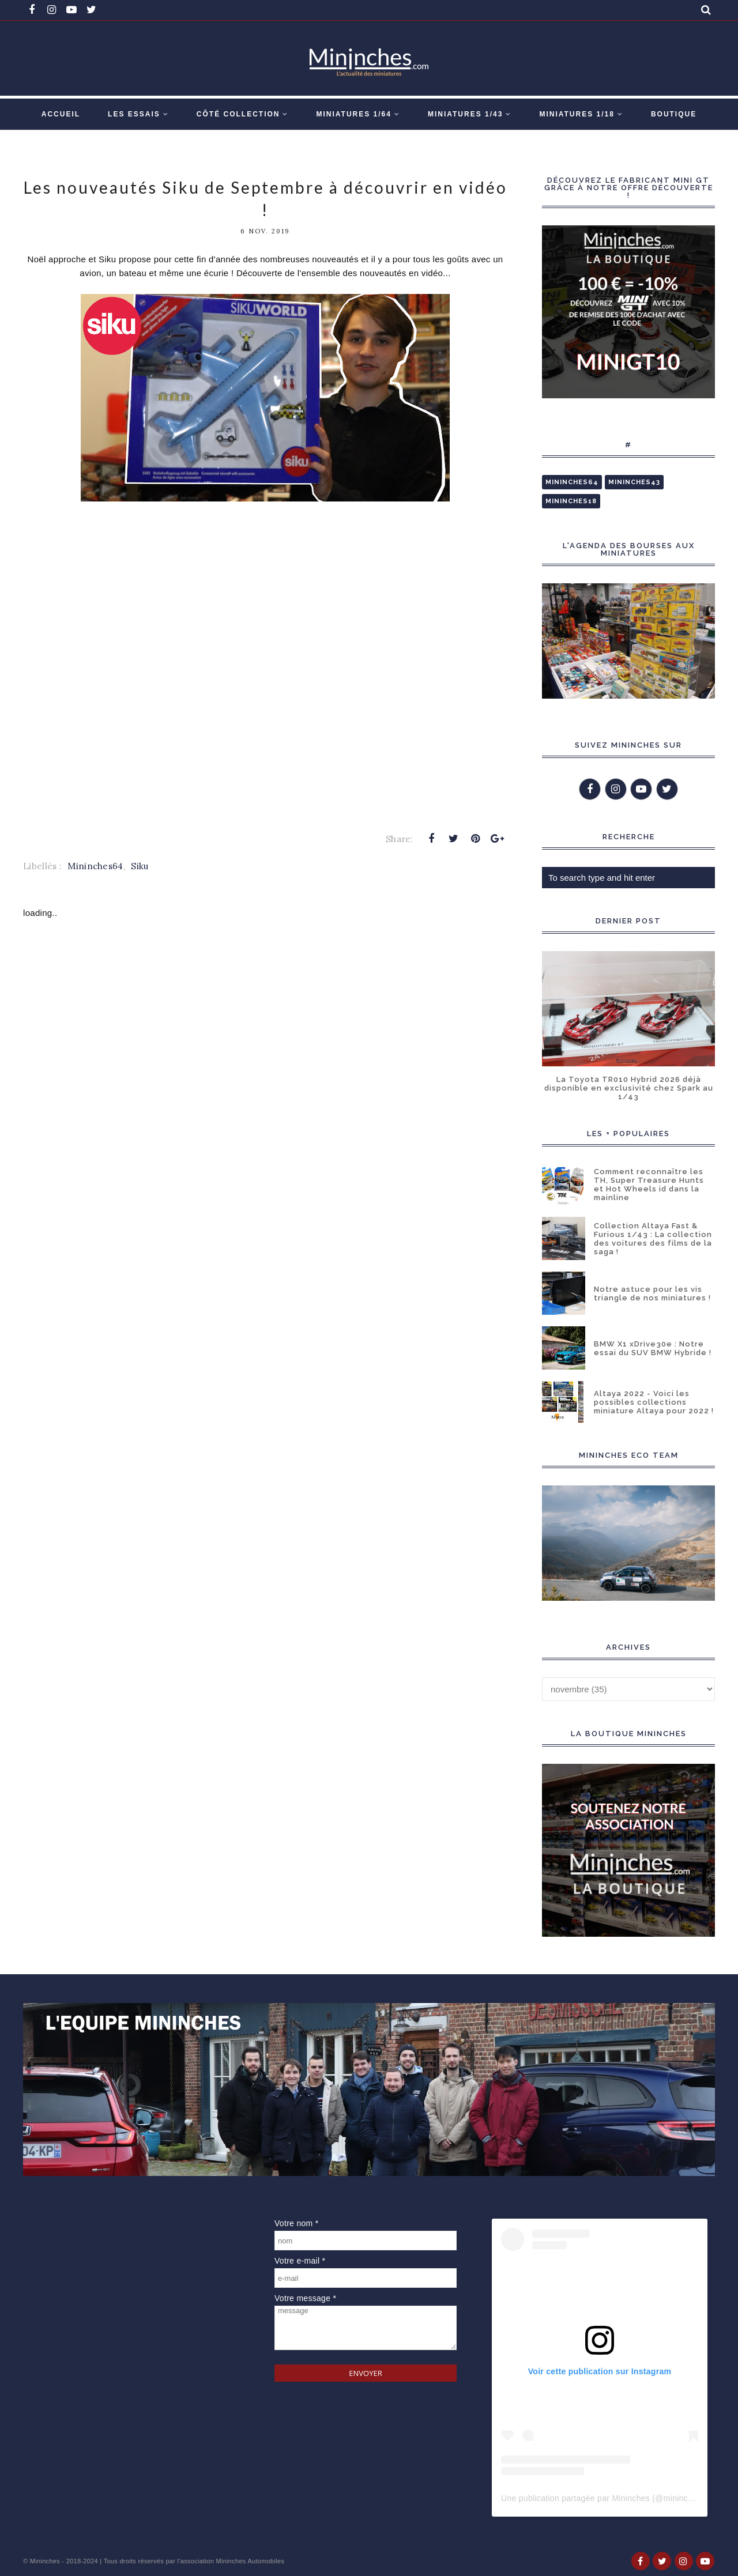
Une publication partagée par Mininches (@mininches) (602, 2498)
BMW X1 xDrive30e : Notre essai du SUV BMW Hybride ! (652, 1348)
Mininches (45, 2561)
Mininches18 (571, 501)
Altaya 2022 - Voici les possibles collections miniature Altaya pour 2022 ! (654, 1402)
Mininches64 (95, 866)
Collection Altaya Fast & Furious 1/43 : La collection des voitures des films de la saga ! (653, 1238)
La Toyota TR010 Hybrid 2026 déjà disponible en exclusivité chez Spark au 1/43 (628, 1088)
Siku (139, 866)
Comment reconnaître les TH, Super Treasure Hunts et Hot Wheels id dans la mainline (649, 1184)
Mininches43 (634, 482)
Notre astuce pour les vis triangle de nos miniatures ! (652, 1293)
